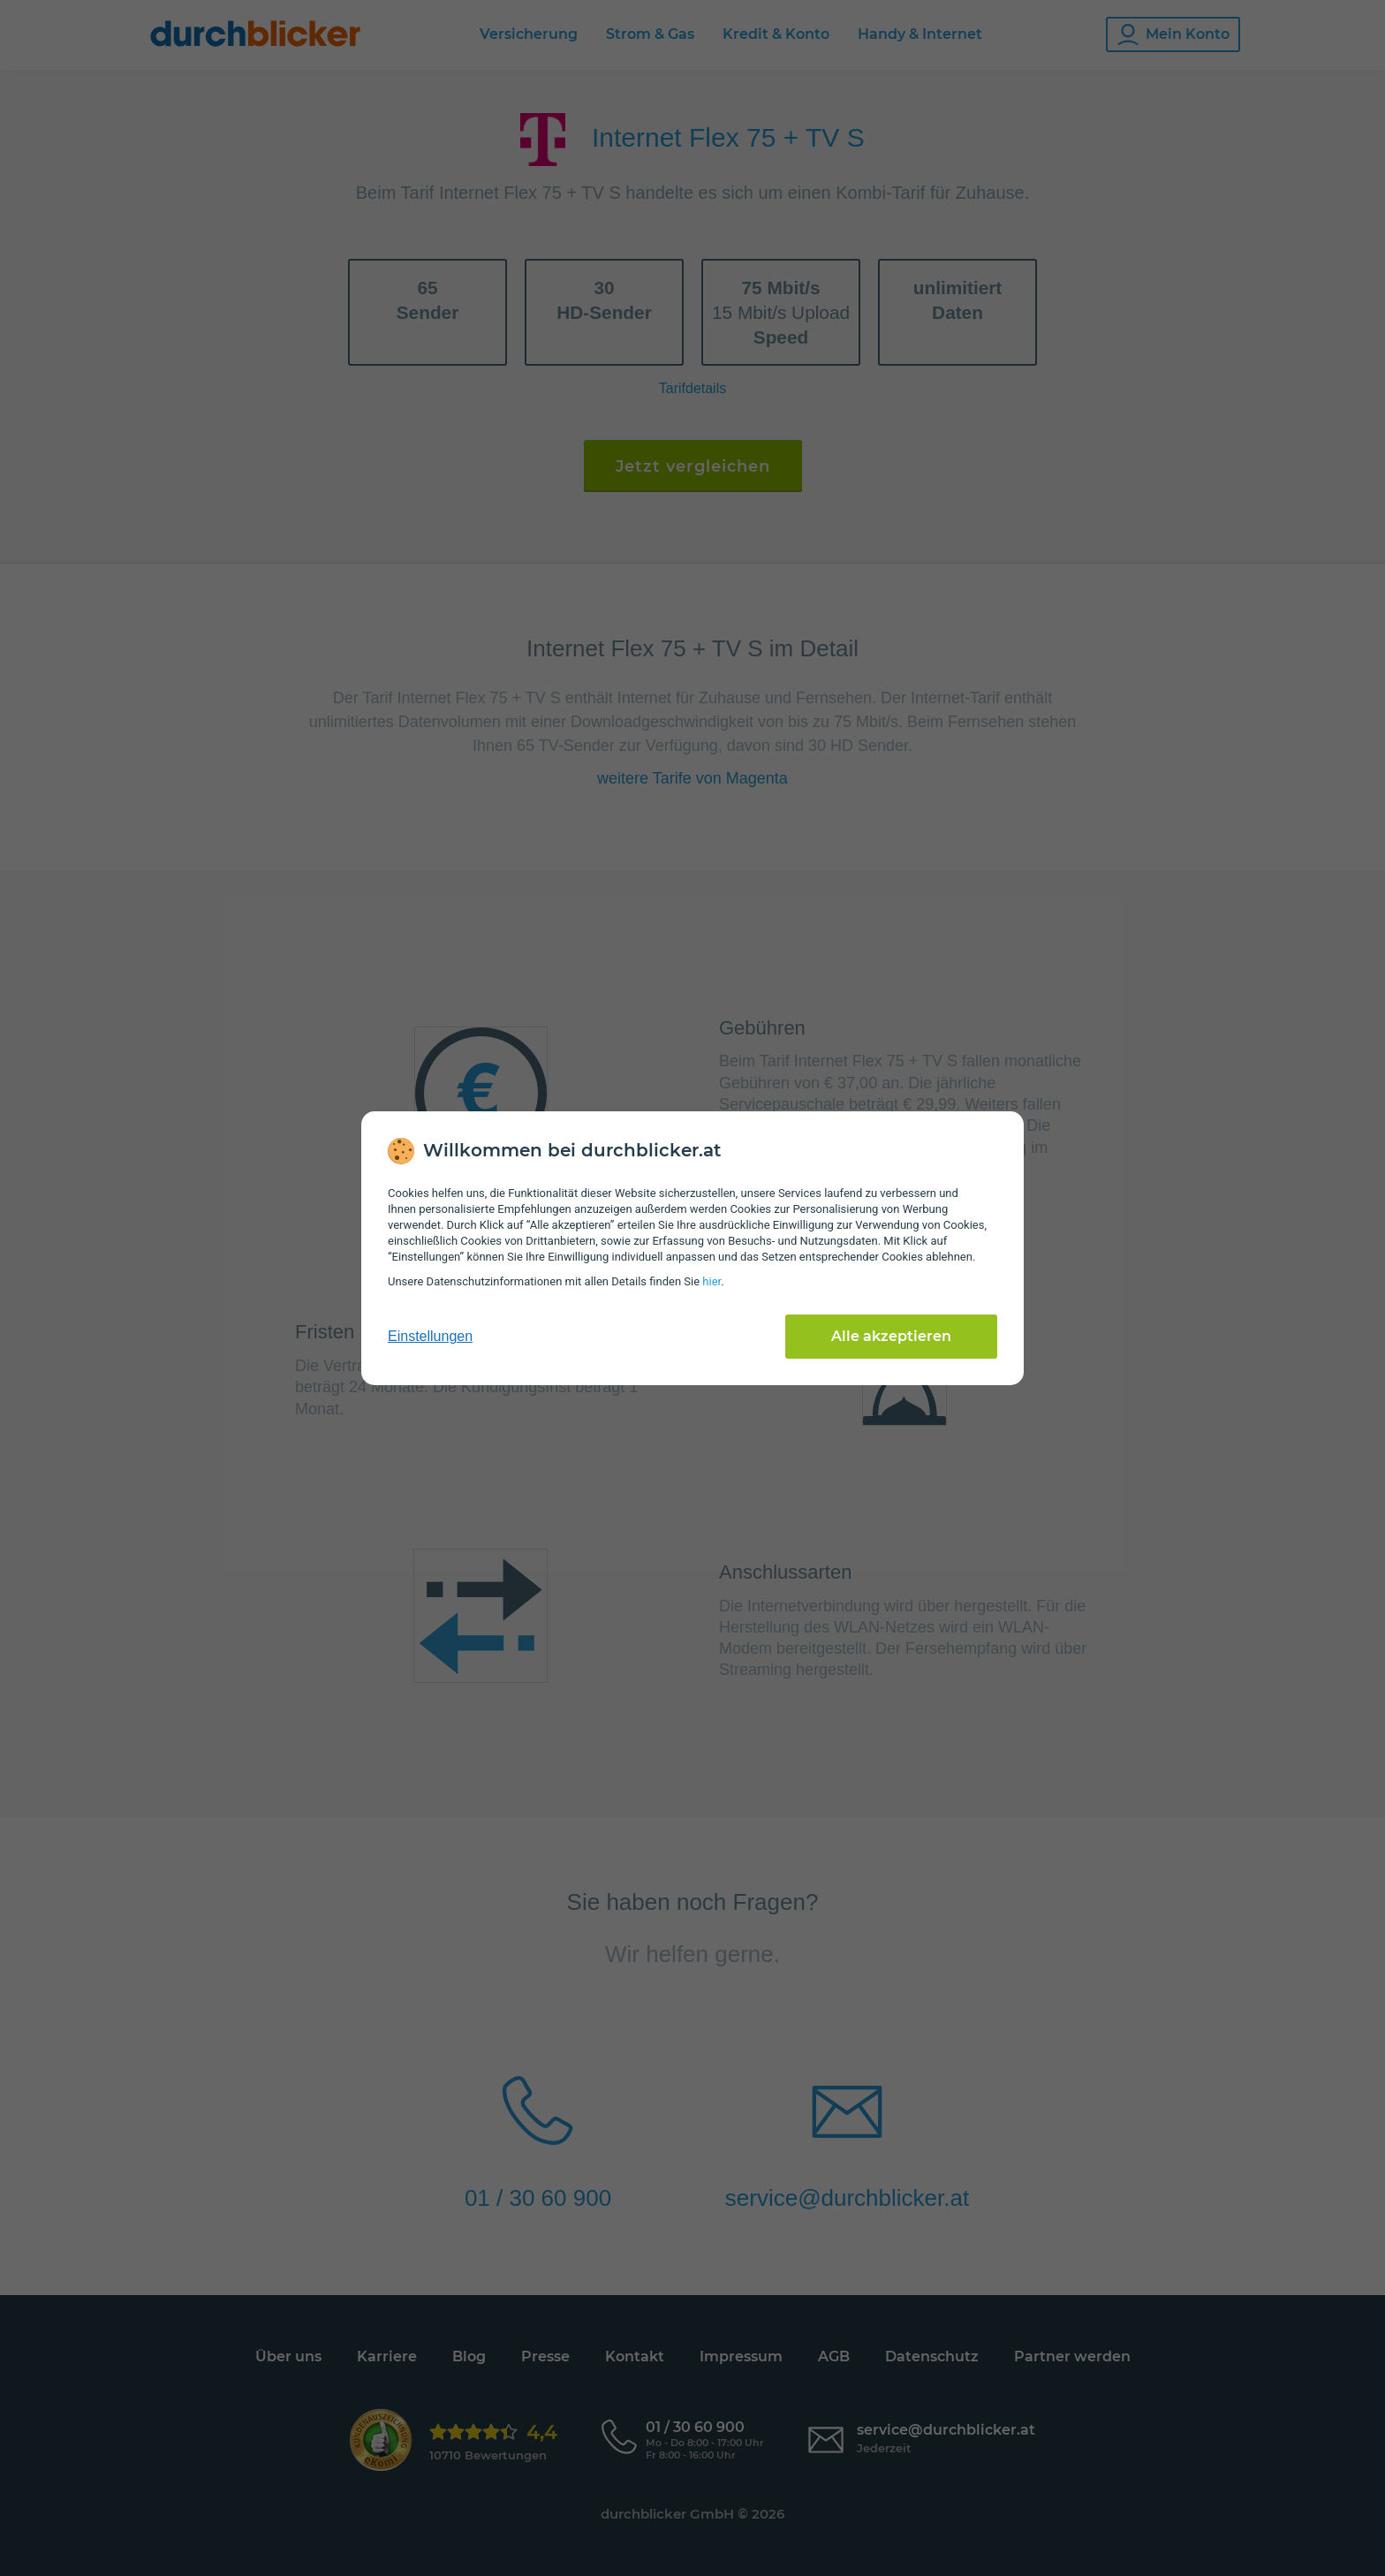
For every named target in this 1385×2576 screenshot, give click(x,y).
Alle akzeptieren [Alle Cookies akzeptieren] (891, 1336)
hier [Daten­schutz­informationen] (711, 1281)
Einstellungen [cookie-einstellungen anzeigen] (430, 1336)
